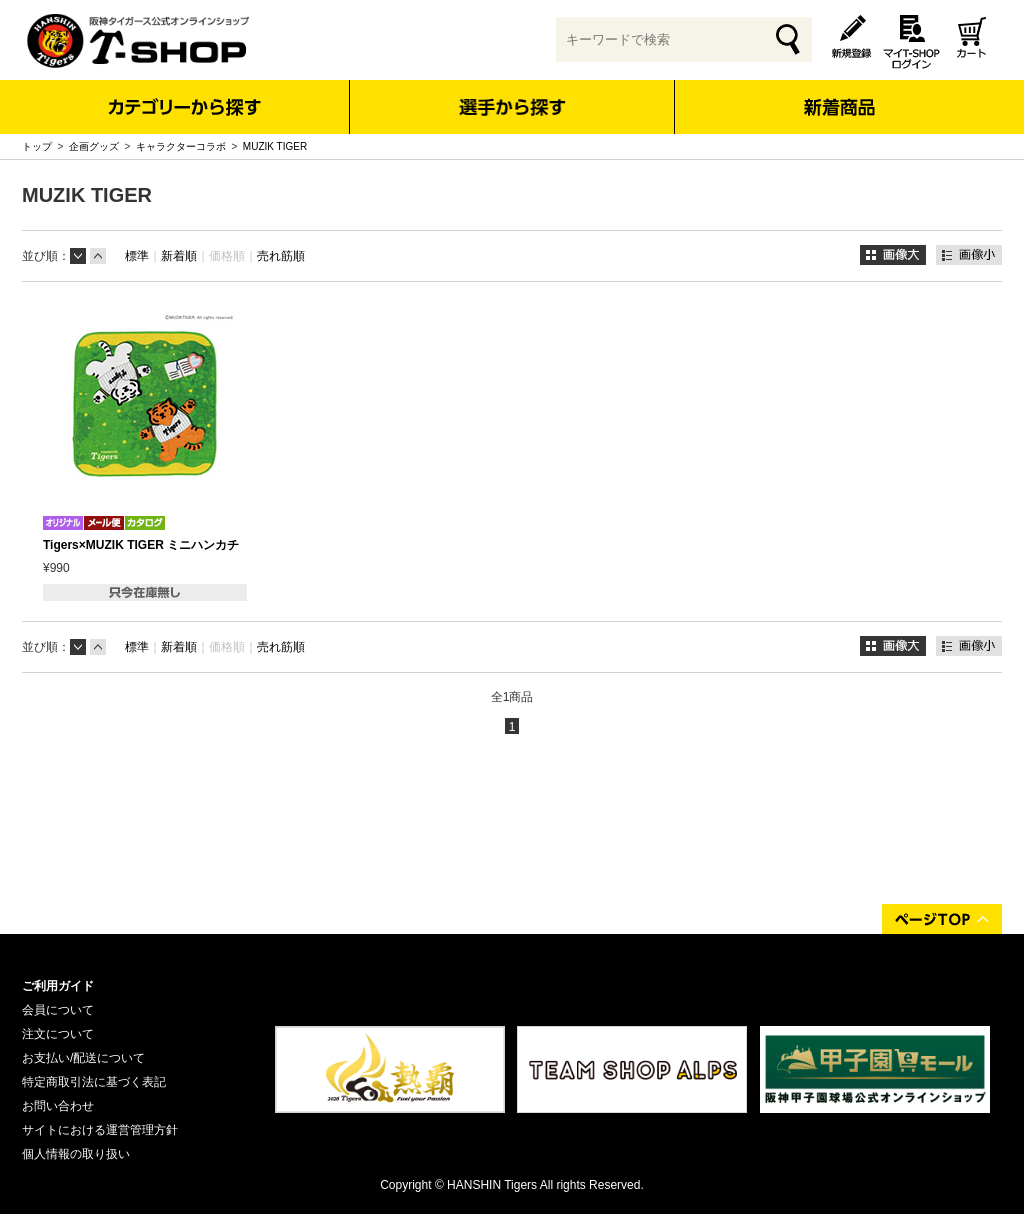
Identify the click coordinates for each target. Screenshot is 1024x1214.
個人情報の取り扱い (76, 1154)
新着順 (179, 256)
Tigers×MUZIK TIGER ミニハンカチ (141, 545)
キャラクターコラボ (181, 146)
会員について (58, 1010)
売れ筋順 (281, 256)
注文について (58, 1034)
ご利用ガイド (58, 986)
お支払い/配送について (83, 1058)
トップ (37, 146)
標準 (137, 256)
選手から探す (512, 107)
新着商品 (838, 93)
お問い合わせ (58, 1106)
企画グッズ (94, 146)
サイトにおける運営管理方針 (100, 1130)
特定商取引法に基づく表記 (94, 1082)
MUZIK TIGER (275, 146)
